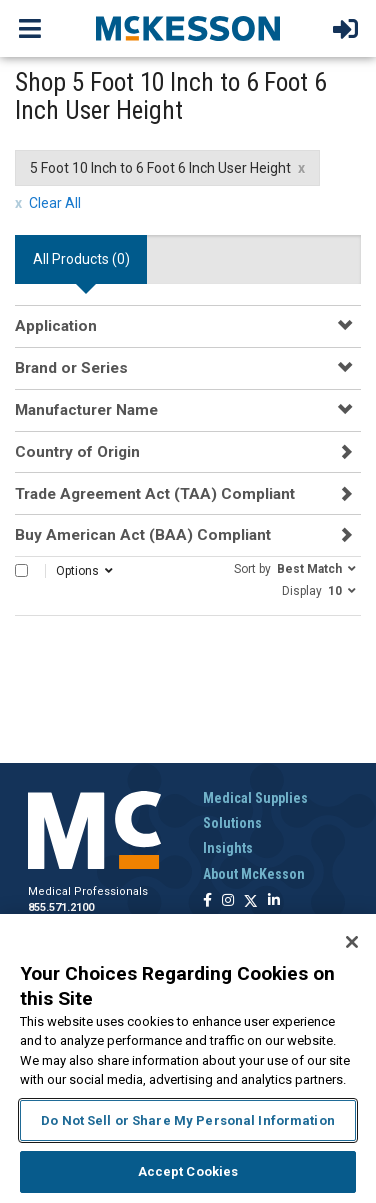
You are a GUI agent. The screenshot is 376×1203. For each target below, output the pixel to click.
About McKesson (254, 874)
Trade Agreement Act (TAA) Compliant (155, 494)
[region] (188, 1058)
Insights (228, 848)
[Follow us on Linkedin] (274, 901)
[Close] (352, 942)
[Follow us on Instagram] (228, 901)
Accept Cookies (188, 1171)
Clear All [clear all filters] (55, 203)
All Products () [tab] (81, 259)
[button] (295, 568)
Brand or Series (71, 368)
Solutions (232, 823)
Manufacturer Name (86, 410)
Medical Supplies (255, 798)
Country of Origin (77, 452)
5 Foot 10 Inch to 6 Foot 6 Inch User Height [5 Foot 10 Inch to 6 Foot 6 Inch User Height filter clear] (160, 168)
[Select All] (21, 570)
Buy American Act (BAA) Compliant (143, 535)
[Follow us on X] (251, 901)
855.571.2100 (61, 907)
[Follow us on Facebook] (207, 901)
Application (56, 326)
